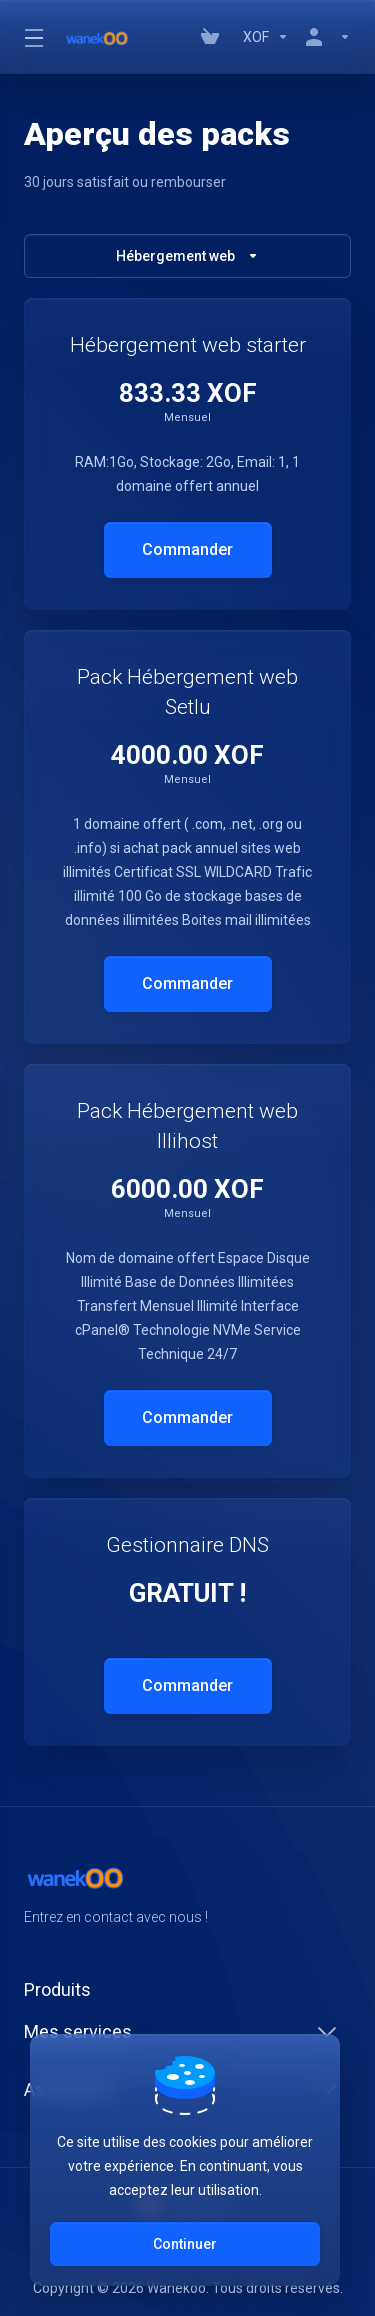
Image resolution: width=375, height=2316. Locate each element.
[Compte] (324, 37)
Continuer (185, 2244)
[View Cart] (214, 37)
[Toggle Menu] (32, 37)
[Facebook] (24, 1953)
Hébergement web (187, 256)
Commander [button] (187, 549)
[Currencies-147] (266, 37)
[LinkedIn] (88, 1953)
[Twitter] (56, 1953)
